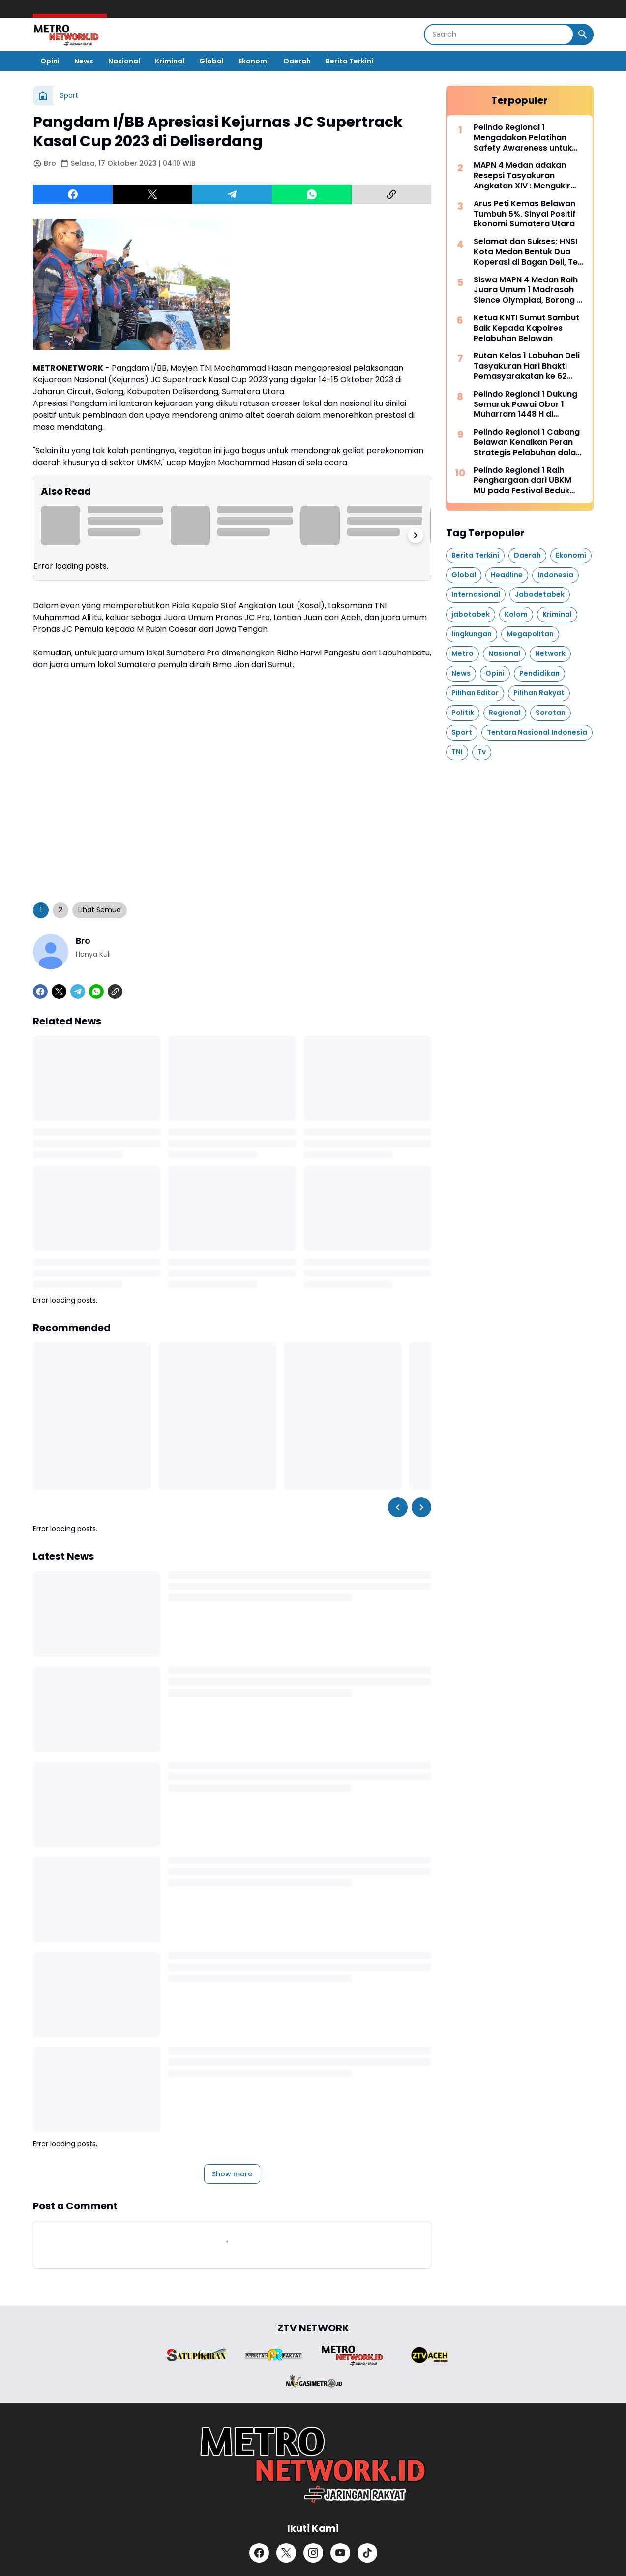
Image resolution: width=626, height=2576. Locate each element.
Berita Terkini (349, 61)
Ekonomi (253, 61)
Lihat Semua (99, 910)
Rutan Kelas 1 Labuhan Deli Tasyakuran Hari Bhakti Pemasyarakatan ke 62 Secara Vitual (527, 366)
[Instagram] (313, 2553)
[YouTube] (340, 2553)
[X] (152, 194)
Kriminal (169, 61)
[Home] (43, 95)
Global (211, 61)
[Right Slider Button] (415, 535)
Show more (232, 2174)
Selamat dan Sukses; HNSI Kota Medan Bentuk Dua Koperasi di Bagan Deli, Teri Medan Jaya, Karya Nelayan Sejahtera (528, 252)
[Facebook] (73, 194)
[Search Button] (583, 34)
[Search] (499, 34)
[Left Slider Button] (398, 1507)
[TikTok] (367, 2553)
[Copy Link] (391, 194)
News (83, 61)
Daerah (297, 61)
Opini (50, 61)
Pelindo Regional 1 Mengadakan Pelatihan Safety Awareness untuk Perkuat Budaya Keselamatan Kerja (523, 138)
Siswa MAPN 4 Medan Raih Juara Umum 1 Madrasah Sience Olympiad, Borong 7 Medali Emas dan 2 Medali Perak (528, 290)
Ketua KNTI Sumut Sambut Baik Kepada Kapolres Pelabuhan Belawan (526, 328)
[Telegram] (232, 194)
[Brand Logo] (196, 2354)
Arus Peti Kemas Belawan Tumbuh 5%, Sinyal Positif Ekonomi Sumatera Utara (525, 214)
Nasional (124, 61)
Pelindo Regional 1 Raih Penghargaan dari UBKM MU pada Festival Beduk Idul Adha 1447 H (522, 481)
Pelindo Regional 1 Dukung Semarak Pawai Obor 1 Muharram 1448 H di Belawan (525, 404)
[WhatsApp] (312, 194)
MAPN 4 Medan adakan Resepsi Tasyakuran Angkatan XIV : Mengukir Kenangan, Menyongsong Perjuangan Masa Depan (525, 175)
